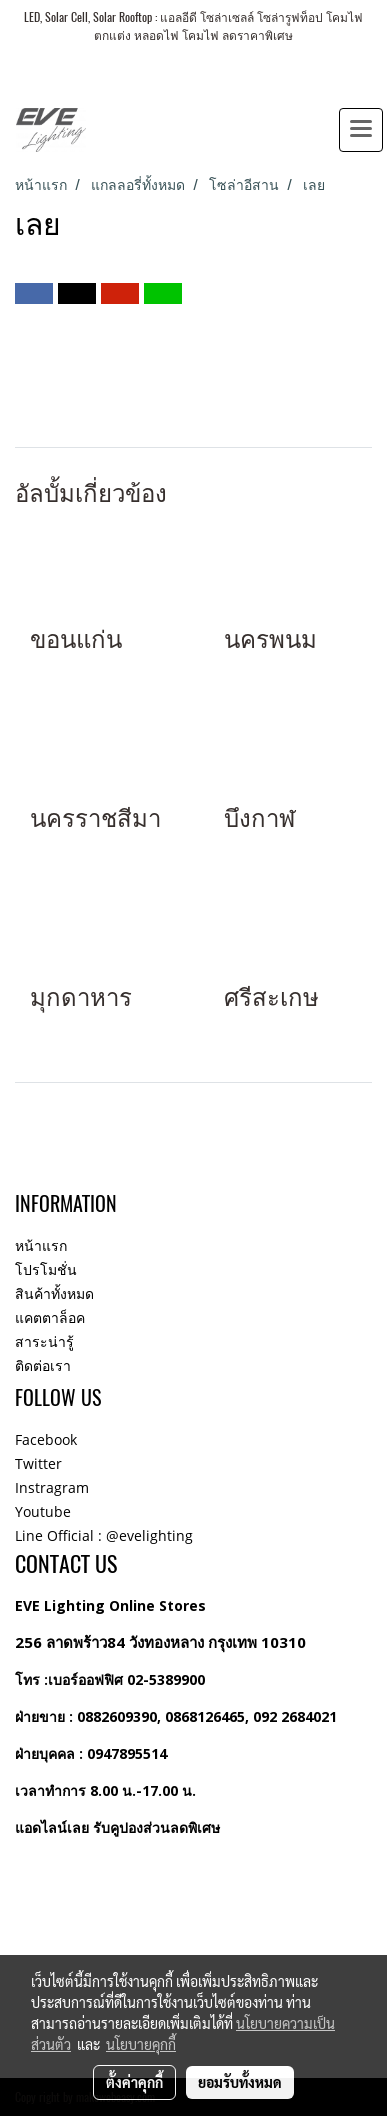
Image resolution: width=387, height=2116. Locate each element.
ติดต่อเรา (43, 1365)
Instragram (52, 1487)
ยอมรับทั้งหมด (240, 2082)
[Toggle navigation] (361, 130)
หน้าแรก (41, 1245)
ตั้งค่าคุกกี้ (134, 2082)
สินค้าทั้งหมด (54, 1293)
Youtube (43, 1511)
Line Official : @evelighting (104, 1535)
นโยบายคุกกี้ (141, 2044)
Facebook (46, 1439)
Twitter (38, 1463)
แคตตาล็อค (50, 1317)
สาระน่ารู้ (44, 1341)
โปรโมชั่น (46, 1269)
